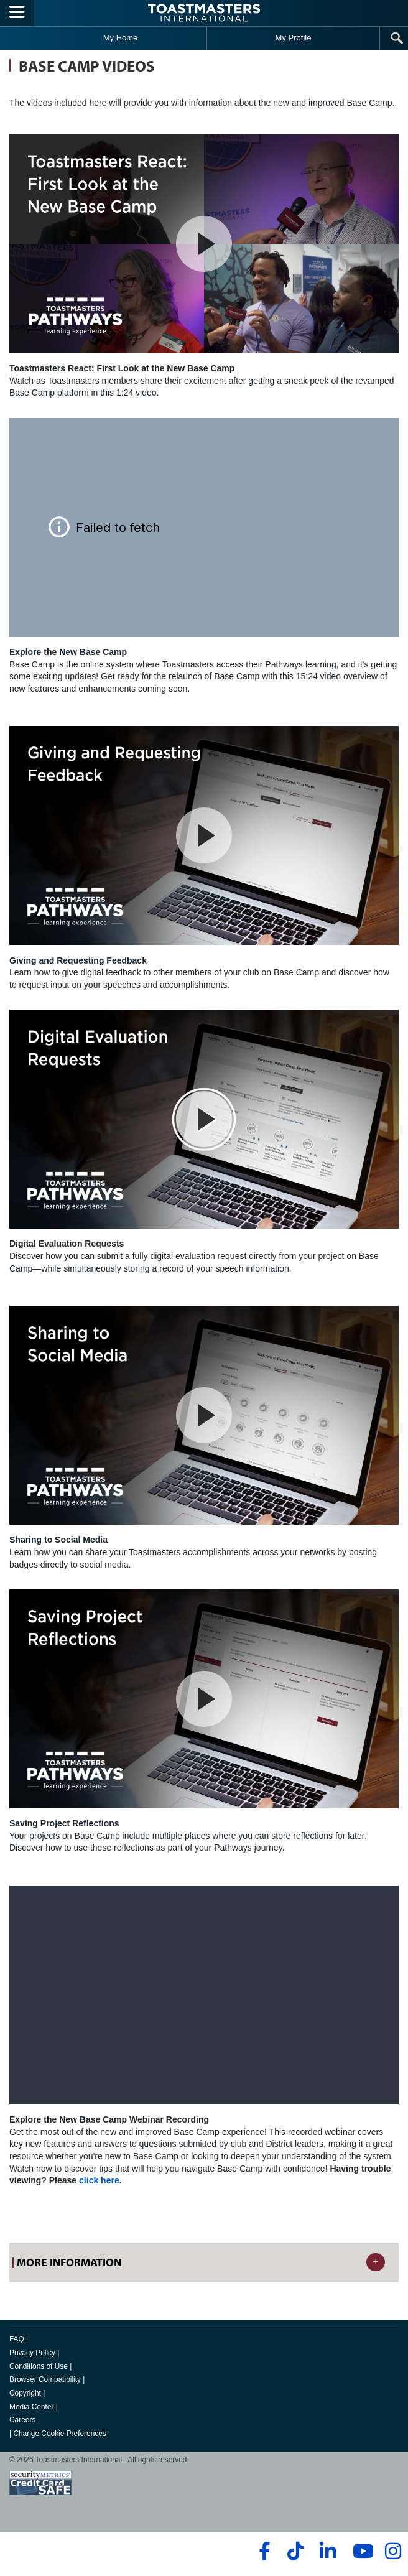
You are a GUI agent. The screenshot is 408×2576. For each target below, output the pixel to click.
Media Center (31, 2406)
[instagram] (393, 2551)
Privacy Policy (32, 2352)
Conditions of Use (38, 2366)
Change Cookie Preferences (59, 2433)
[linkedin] (327, 2551)
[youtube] (360, 2551)
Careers (22, 2420)
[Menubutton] (17, 13)
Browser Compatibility (45, 2379)
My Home (120, 37)
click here (99, 2180)
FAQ (16, 2339)
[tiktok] (295, 2551)
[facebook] (263, 2551)
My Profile (294, 37)
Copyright (25, 2393)
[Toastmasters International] (204, 13)
